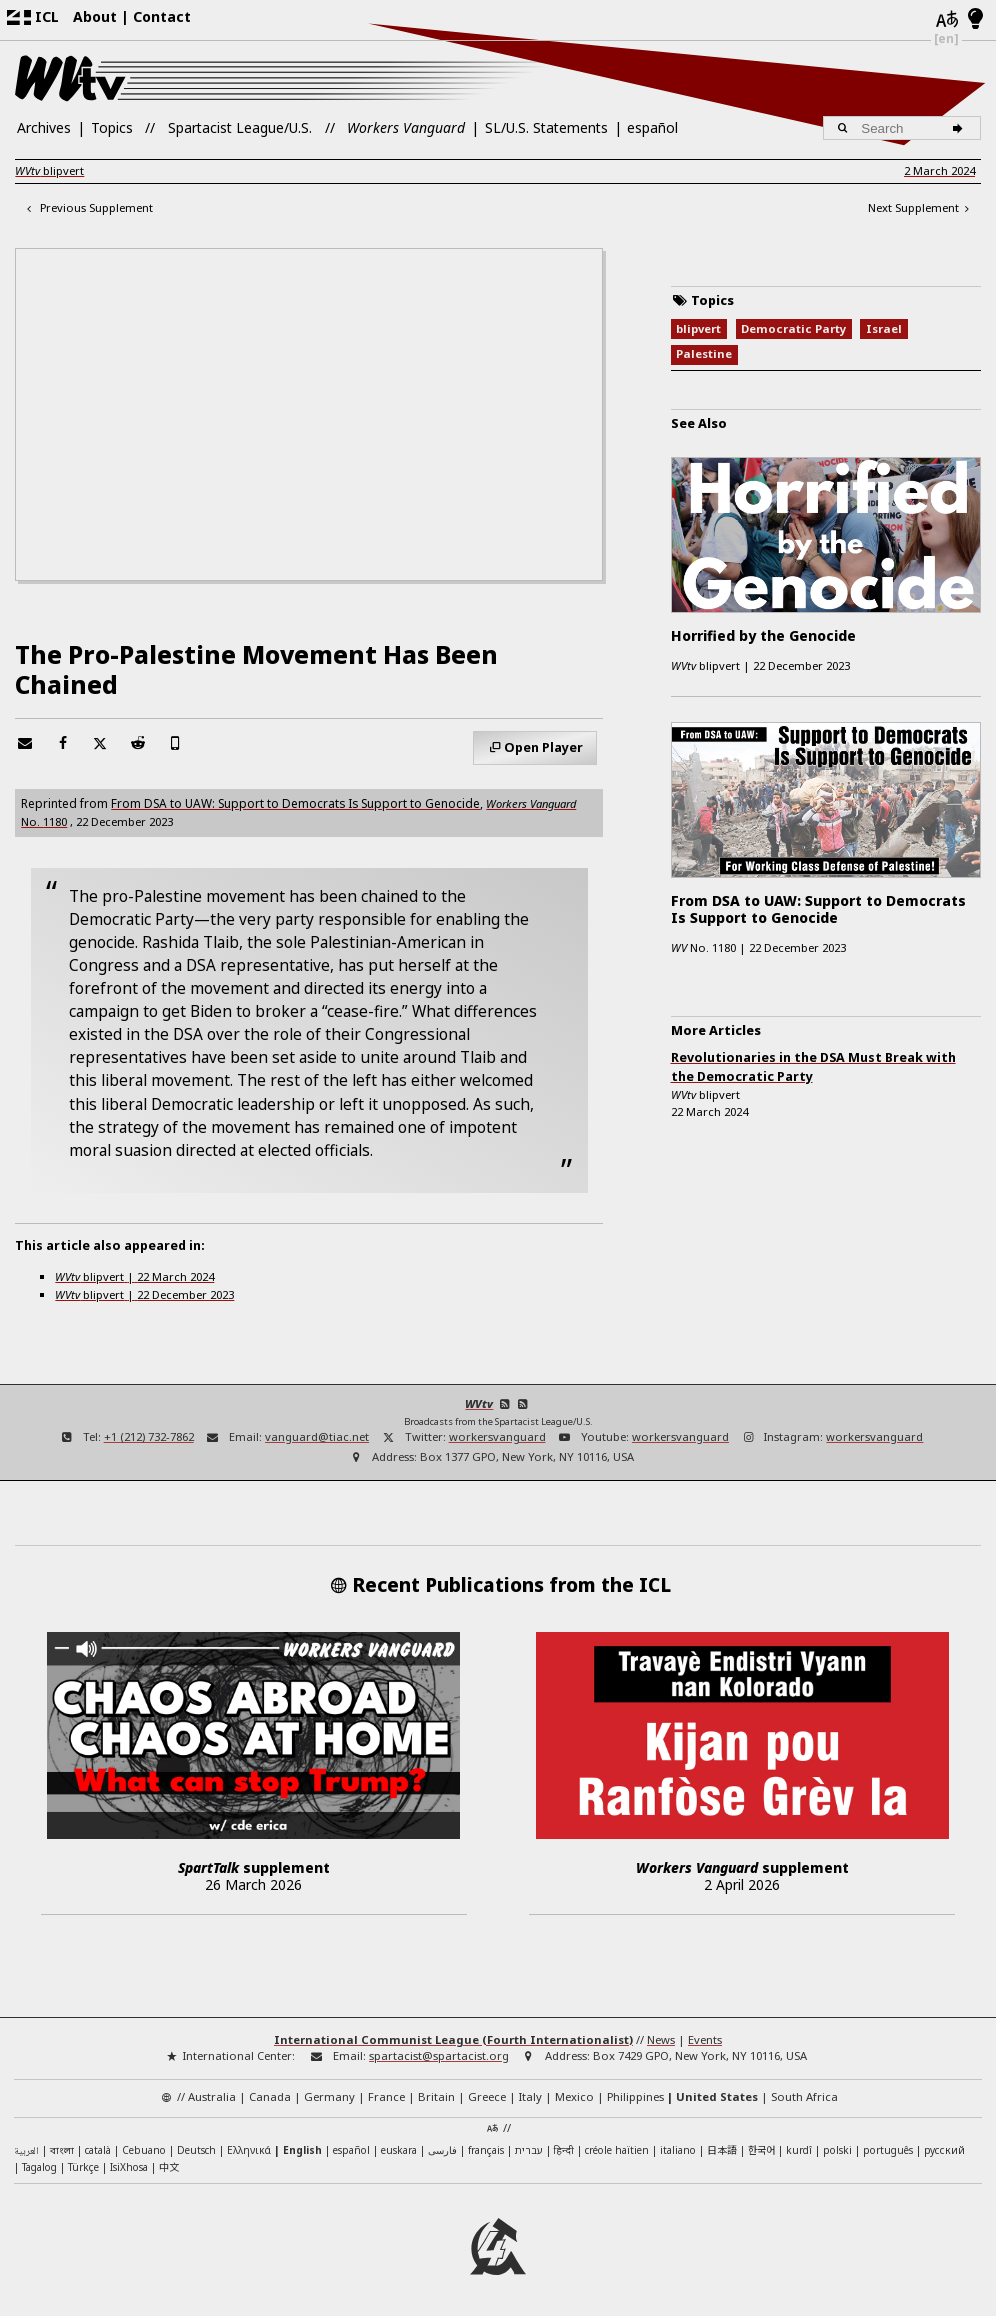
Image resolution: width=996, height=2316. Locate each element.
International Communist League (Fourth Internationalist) (453, 2039)
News (661, 2039)
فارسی (442, 2150)
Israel (884, 328)
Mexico (574, 2096)
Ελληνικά (249, 2150)
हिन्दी (564, 2150)
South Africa (804, 2096)
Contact (162, 16)
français (486, 2150)
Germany (329, 2096)
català (98, 2150)
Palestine (704, 353)
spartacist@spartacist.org (439, 2055)
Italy (530, 2096)
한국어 (761, 2149)
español (652, 127)
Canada (270, 2096)
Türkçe (83, 2167)
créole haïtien (617, 2150)
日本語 (722, 2149)
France (386, 2096)
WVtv (479, 1403)
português (888, 2150)
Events (705, 2039)
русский (944, 2150)
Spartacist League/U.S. (240, 127)
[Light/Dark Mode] (975, 20)
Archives (44, 127)
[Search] (960, 128)
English (302, 2150)
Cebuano (144, 2150)
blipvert (49, 170)
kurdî (799, 2150)
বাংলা (62, 2151)
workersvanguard (497, 1436)
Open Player (543, 747)
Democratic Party (793, 328)
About (95, 16)
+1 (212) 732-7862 (149, 1436)
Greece (487, 2096)
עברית (529, 2150)
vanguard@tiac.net (317, 1436)
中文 (169, 2166)
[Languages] (946, 20)
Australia (212, 2096)
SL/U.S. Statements (546, 127)
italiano (678, 2150)
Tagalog (39, 2167)
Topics (112, 127)
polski (837, 2150)
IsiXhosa (129, 2167)
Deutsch (196, 2150)
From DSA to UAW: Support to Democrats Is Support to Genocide (295, 803)
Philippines (635, 2096)
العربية (26, 2151)
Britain (436, 2096)
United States (717, 2096)
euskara (399, 2150)
